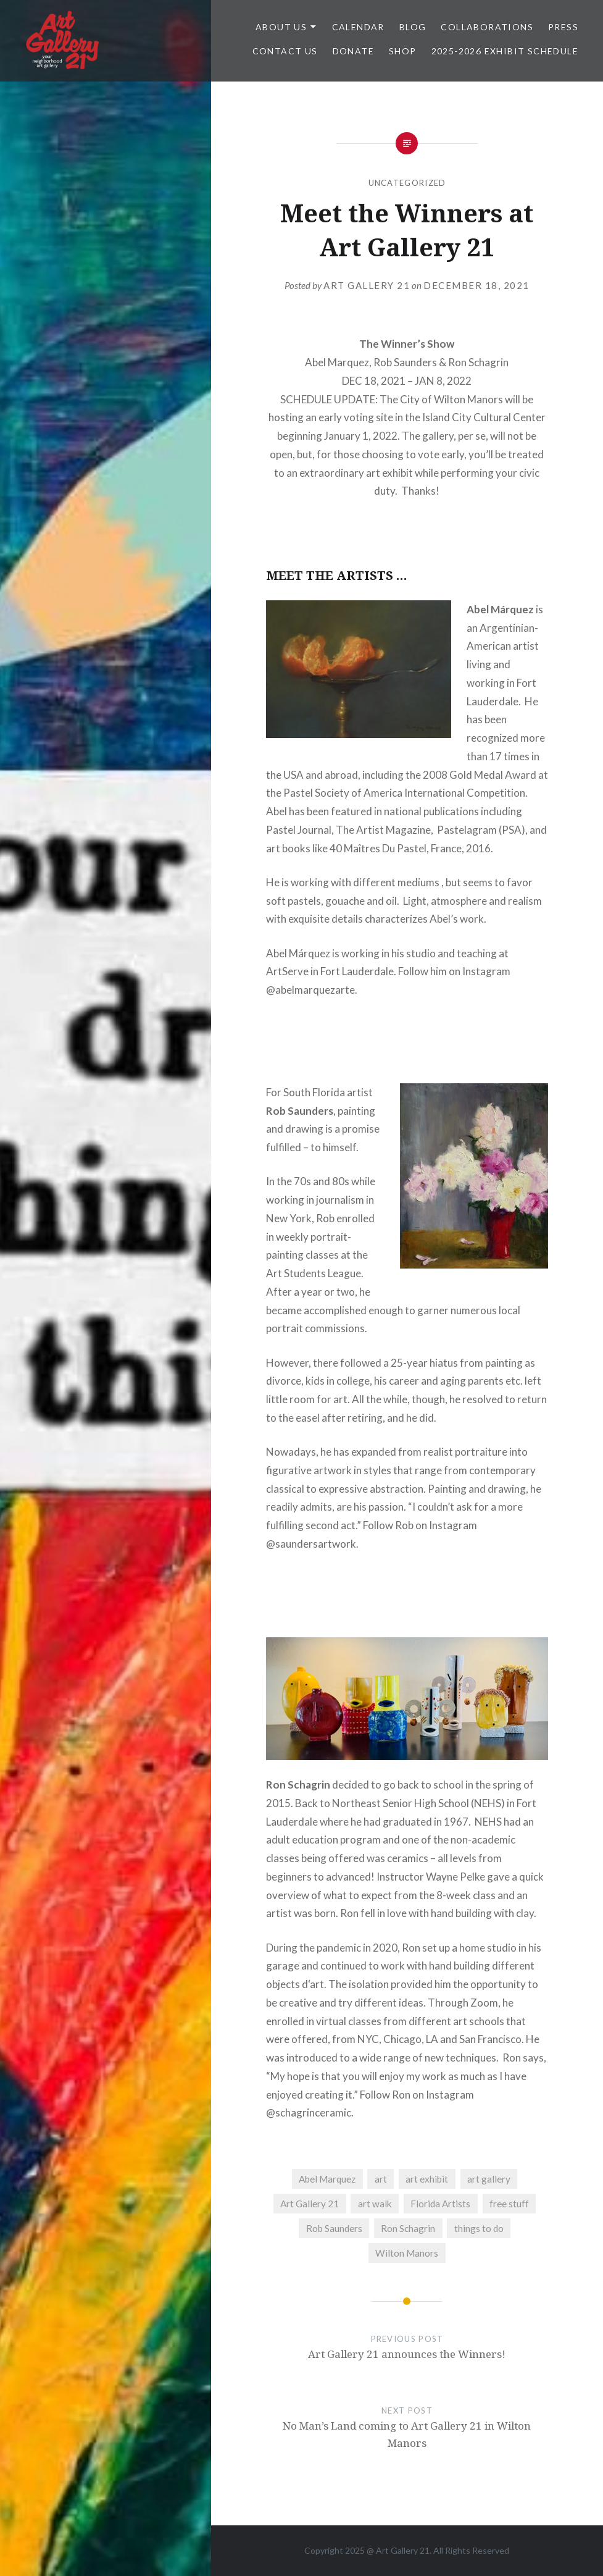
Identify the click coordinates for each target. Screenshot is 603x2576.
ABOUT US (281, 27)
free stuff (509, 2203)
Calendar (358, 27)
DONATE (353, 51)
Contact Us (285, 51)
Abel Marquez (327, 2178)
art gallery (488, 2178)
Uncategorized (407, 183)
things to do (479, 2228)
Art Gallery (398, 2550)
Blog (412, 27)
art (381, 2178)
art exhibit (426, 2178)
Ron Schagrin (408, 2228)
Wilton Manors (406, 2253)
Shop (403, 51)
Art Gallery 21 (366, 285)
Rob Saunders (334, 2228)
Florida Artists (440, 2203)
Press (563, 27)
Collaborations (487, 27)
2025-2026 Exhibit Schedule (504, 51)
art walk (375, 2203)
